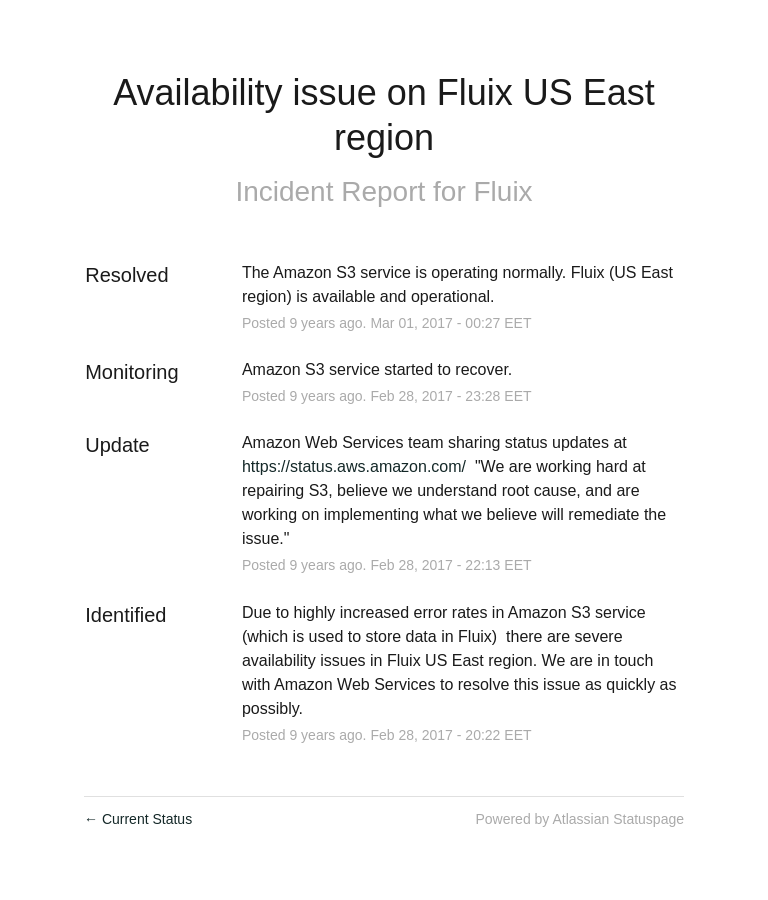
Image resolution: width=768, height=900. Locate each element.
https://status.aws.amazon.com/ (354, 466)
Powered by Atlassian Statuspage (579, 819)
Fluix (503, 191)
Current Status (138, 819)
